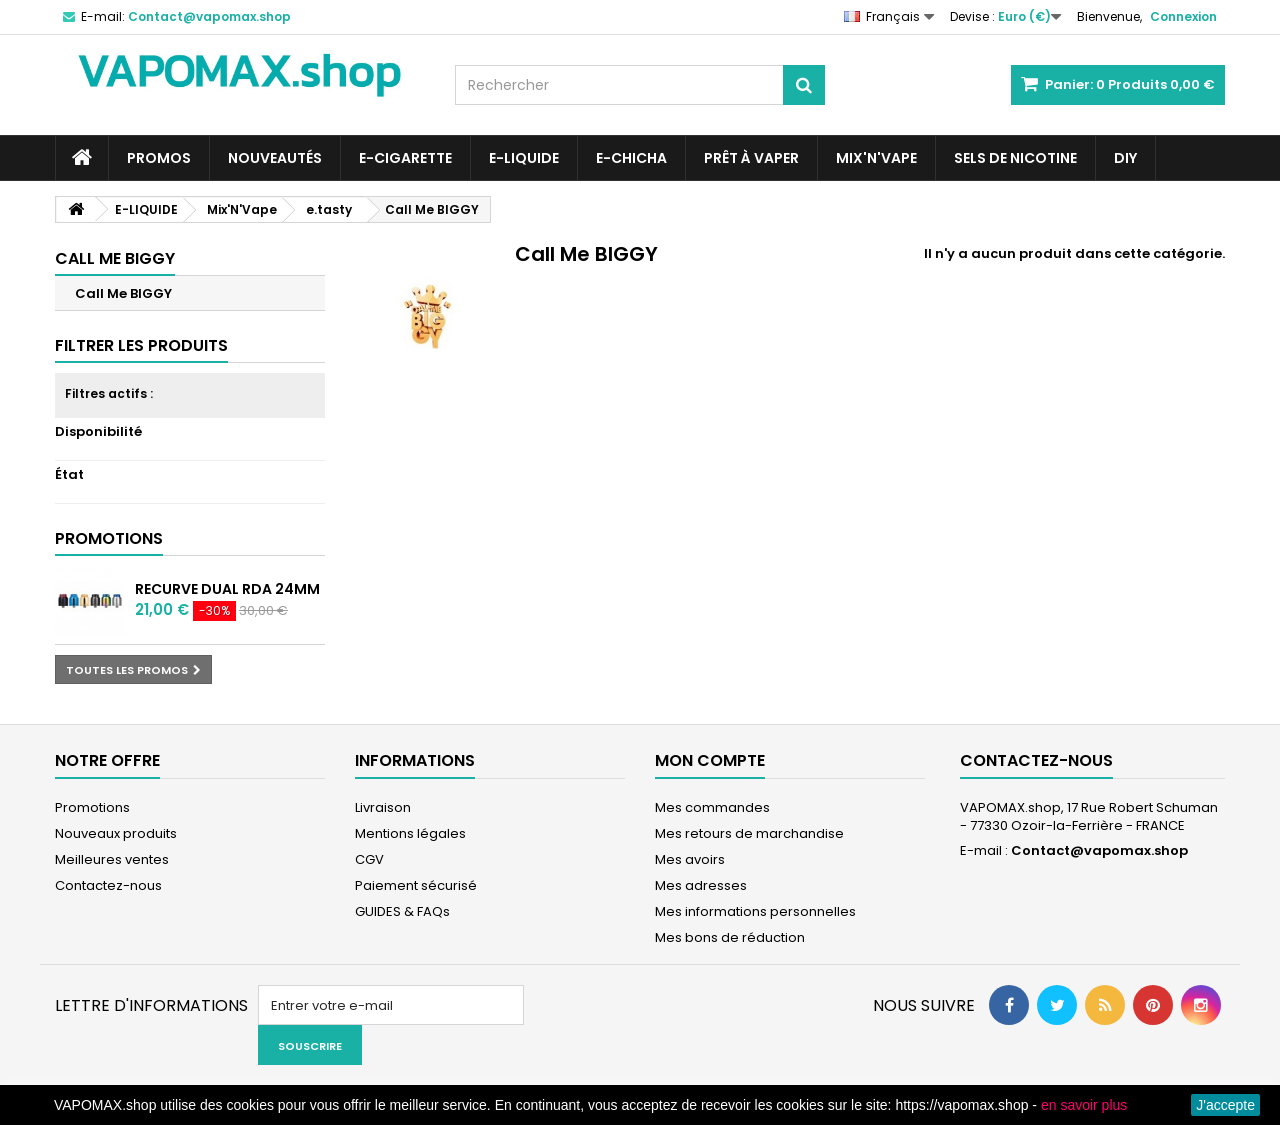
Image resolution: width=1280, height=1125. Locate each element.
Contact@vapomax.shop (1099, 850)
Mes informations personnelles (755, 911)
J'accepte (1225, 1105)
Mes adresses (701, 885)
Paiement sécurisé (416, 885)
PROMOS (159, 158)
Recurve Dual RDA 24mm (227, 589)
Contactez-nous (108, 885)
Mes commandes (712, 807)
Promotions (109, 538)
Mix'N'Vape (876, 158)
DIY (1125, 158)
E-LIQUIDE (524, 158)
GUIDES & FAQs (402, 911)
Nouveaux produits (116, 833)
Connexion (1183, 16)
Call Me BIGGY (123, 293)
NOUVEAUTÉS (275, 158)
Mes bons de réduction (730, 937)
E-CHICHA (631, 158)
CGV (369, 859)
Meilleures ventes (112, 859)
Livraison (383, 807)
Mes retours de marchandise (749, 833)
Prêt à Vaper (751, 158)
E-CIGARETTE (405, 158)
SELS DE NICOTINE (1015, 158)
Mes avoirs (690, 859)
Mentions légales (410, 833)
